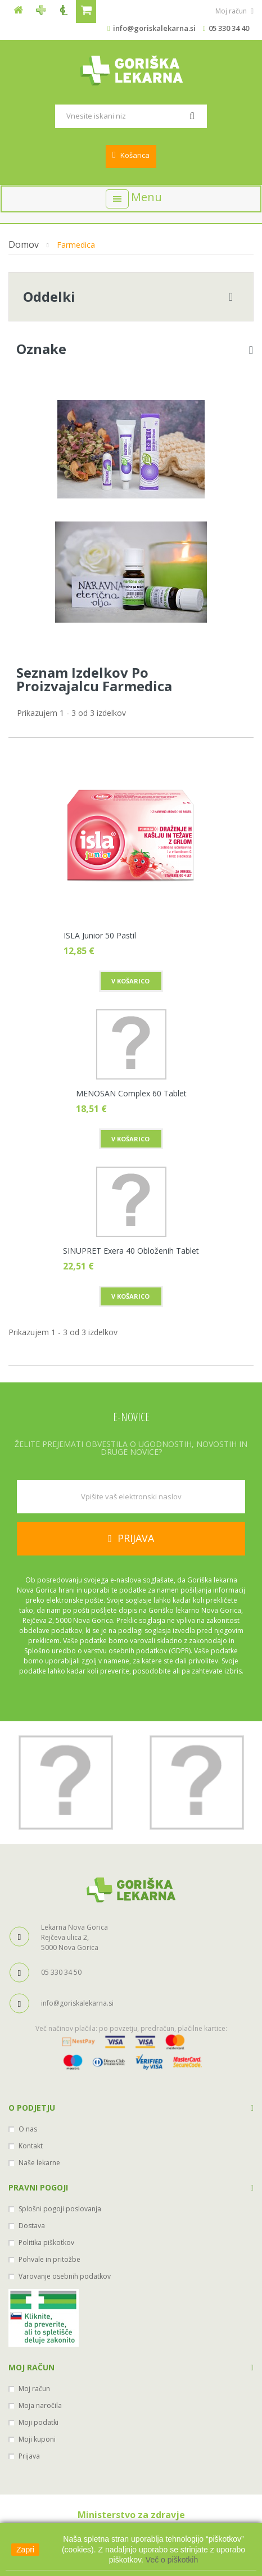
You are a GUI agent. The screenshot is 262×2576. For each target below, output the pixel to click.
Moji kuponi (37, 2439)
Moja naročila (40, 2405)
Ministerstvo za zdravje (131, 2515)
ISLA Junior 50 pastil (100, 935)
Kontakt (31, 2146)
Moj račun (31, 2367)
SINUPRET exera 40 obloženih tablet (131, 1250)
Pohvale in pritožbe (49, 2259)
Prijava (29, 2456)
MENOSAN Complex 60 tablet (131, 1092)
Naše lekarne (39, 2162)
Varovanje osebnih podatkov (65, 2276)
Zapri (25, 2549)
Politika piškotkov (46, 2242)
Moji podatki (38, 2422)
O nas (28, 2129)
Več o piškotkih (172, 2559)
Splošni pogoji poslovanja (60, 2209)
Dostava (32, 2225)
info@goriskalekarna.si (154, 28)
